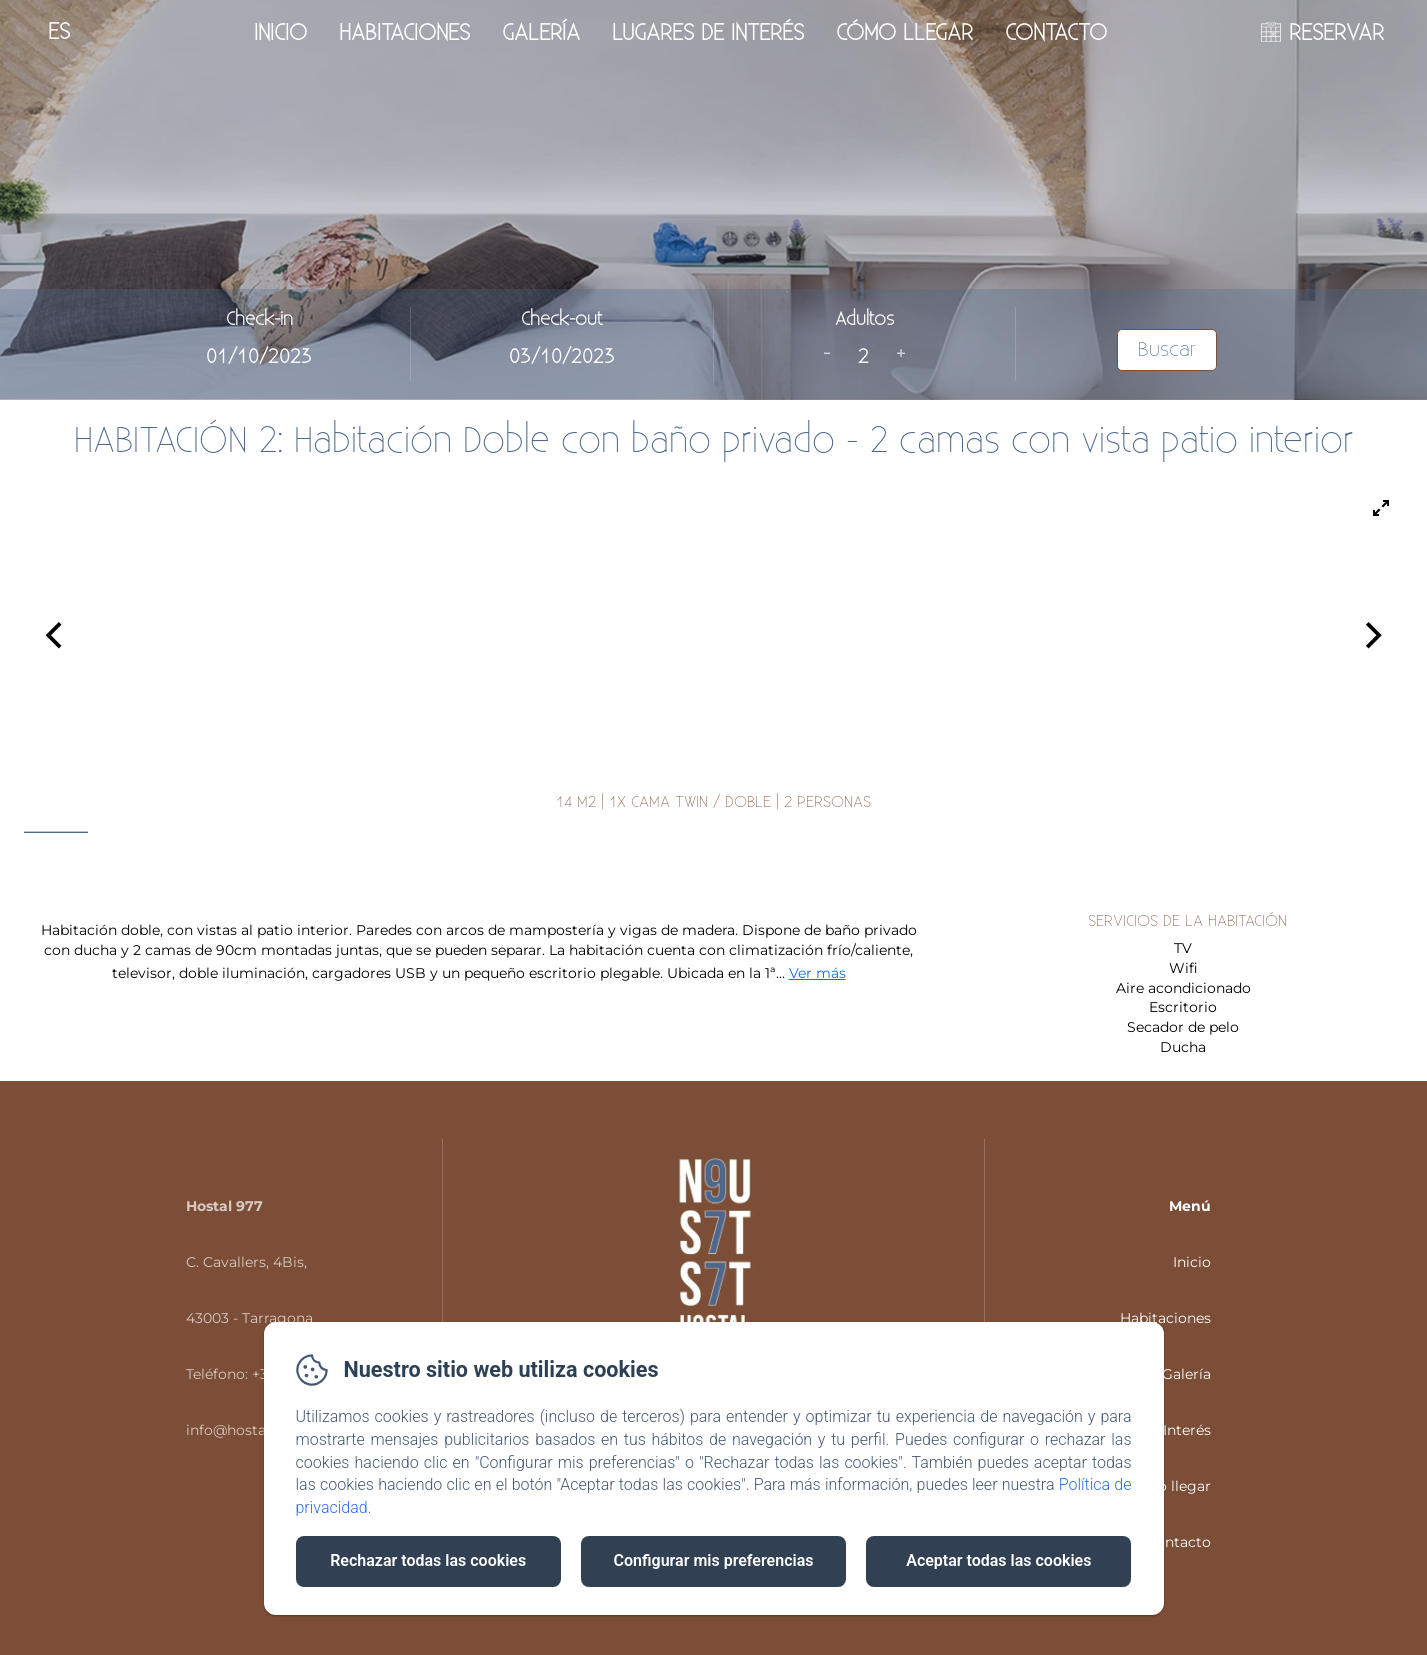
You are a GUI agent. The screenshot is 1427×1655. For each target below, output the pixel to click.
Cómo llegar (904, 33)
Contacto (1056, 33)
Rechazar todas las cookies (428, 1560)
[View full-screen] (1381, 508)
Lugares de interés (708, 33)
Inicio (280, 33)
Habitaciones (404, 33)
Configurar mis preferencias (714, 1560)
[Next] (1371, 636)
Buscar (1167, 350)
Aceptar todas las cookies (998, 1560)
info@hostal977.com (257, 1430)
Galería (541, 33)
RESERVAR (1336, 33)
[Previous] (56, 636)
